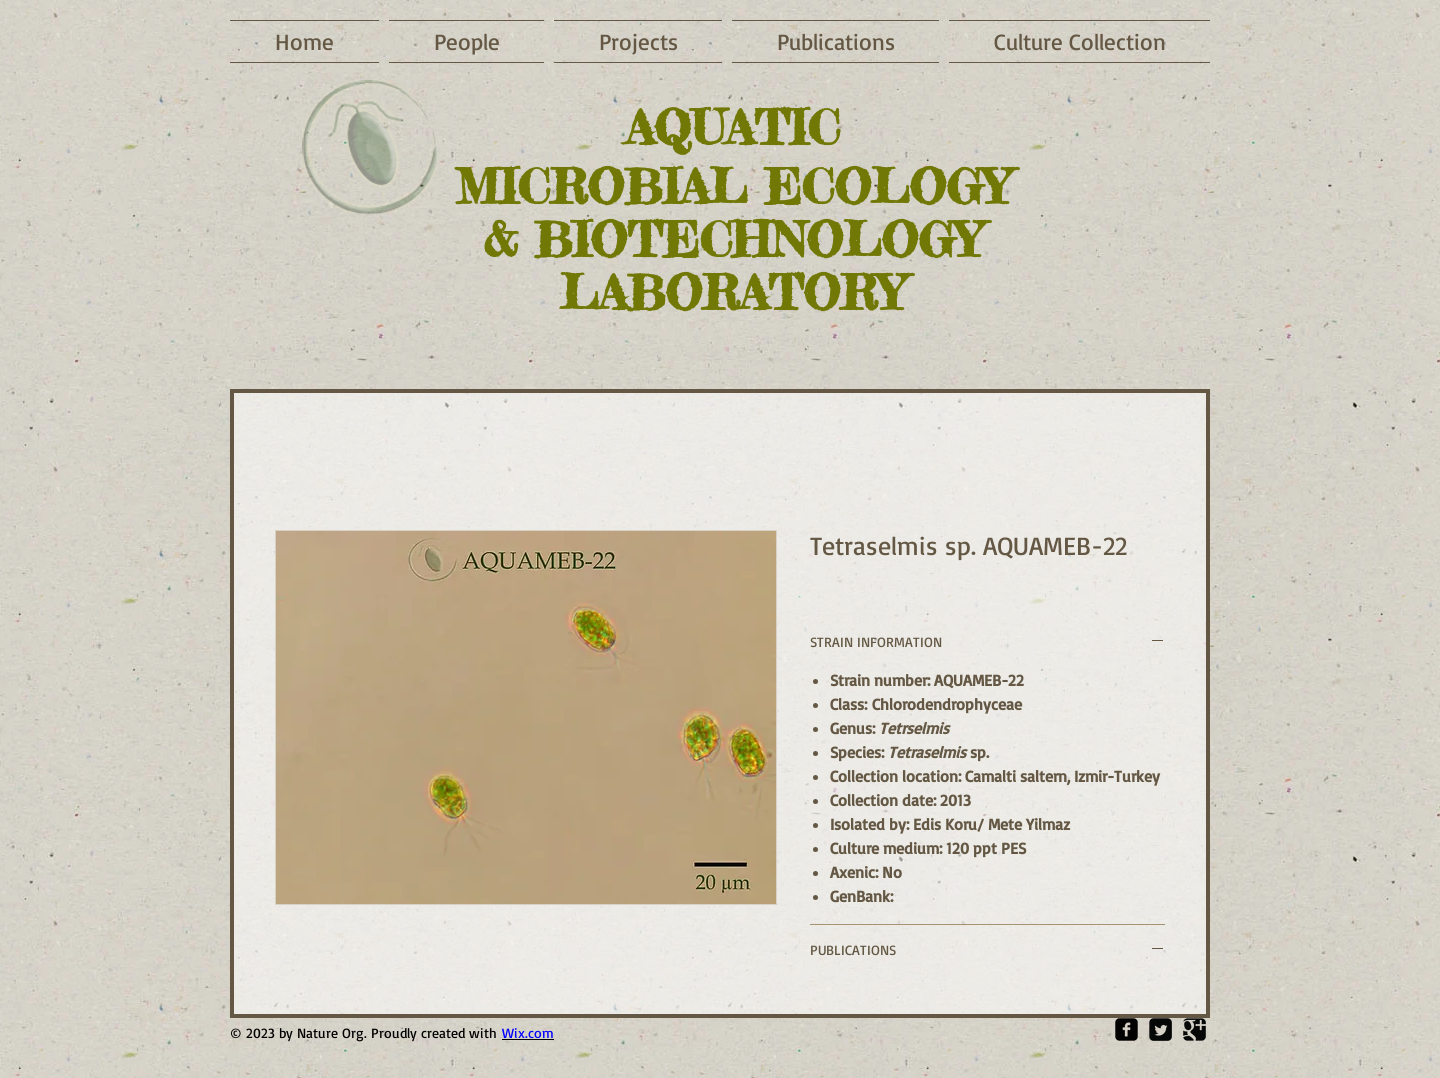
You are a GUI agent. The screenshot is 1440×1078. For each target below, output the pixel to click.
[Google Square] (1194, 1029)
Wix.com (528, 1032)
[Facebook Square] (1126, 1029)
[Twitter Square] (1160, 1029)
